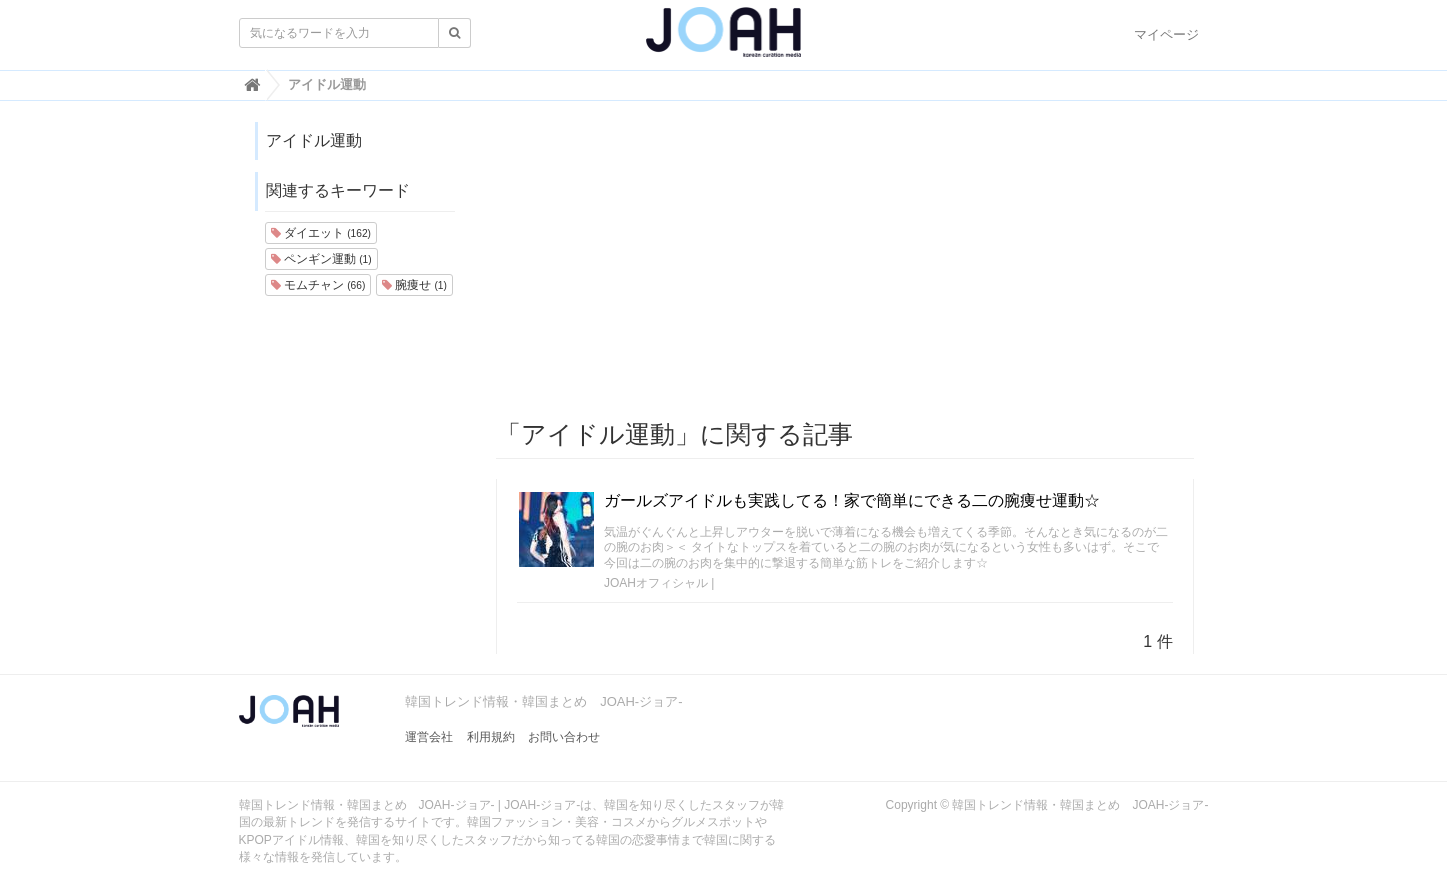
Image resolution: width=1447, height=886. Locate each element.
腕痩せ (414, 285)
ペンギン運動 (321, 259)
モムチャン (318, 285)
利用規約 (491, 737)
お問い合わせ (564, 737)
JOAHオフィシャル (656, 583)
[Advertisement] (845, 261)
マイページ (1166, 34)
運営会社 (429, 737)
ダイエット (321, 233)
